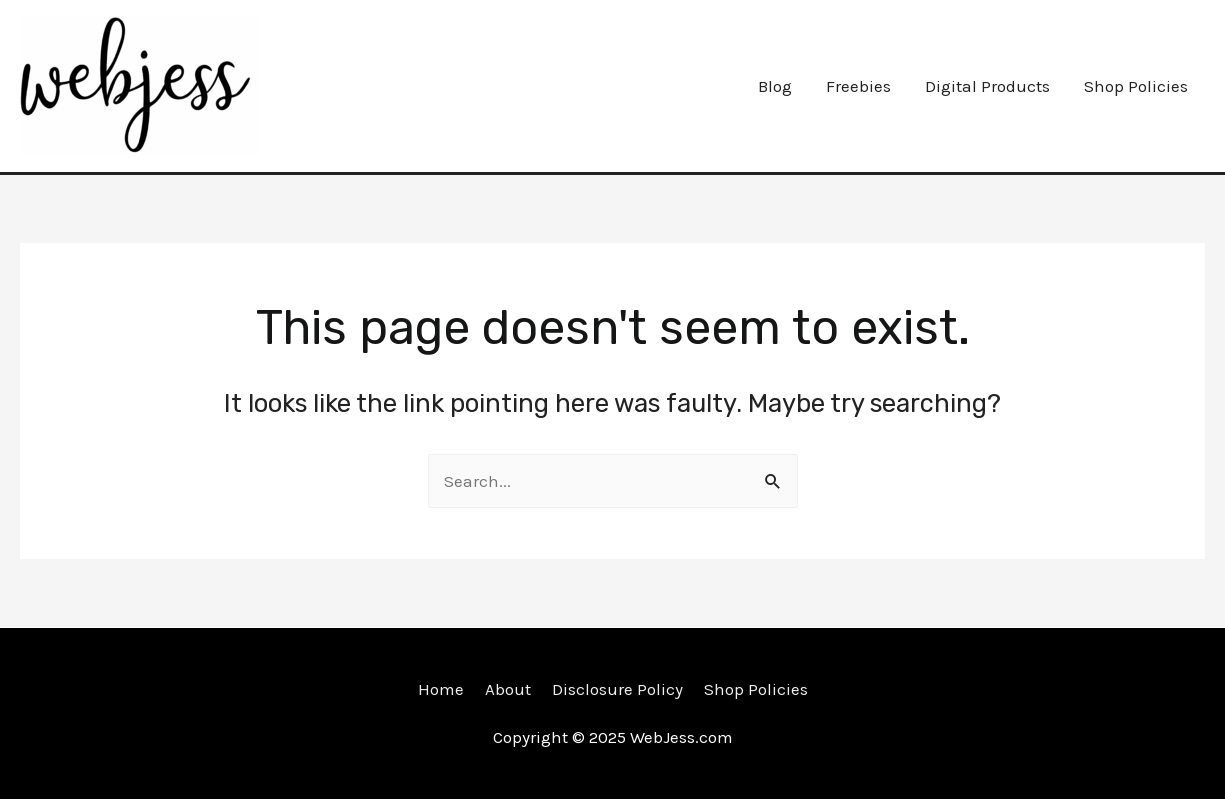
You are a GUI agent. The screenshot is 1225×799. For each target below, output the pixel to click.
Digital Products (987, 86)
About (508, 689)
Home (441, 689)
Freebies (858, 86)
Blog (775, 86)
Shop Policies (1136, 86)
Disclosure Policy (617, 689)
